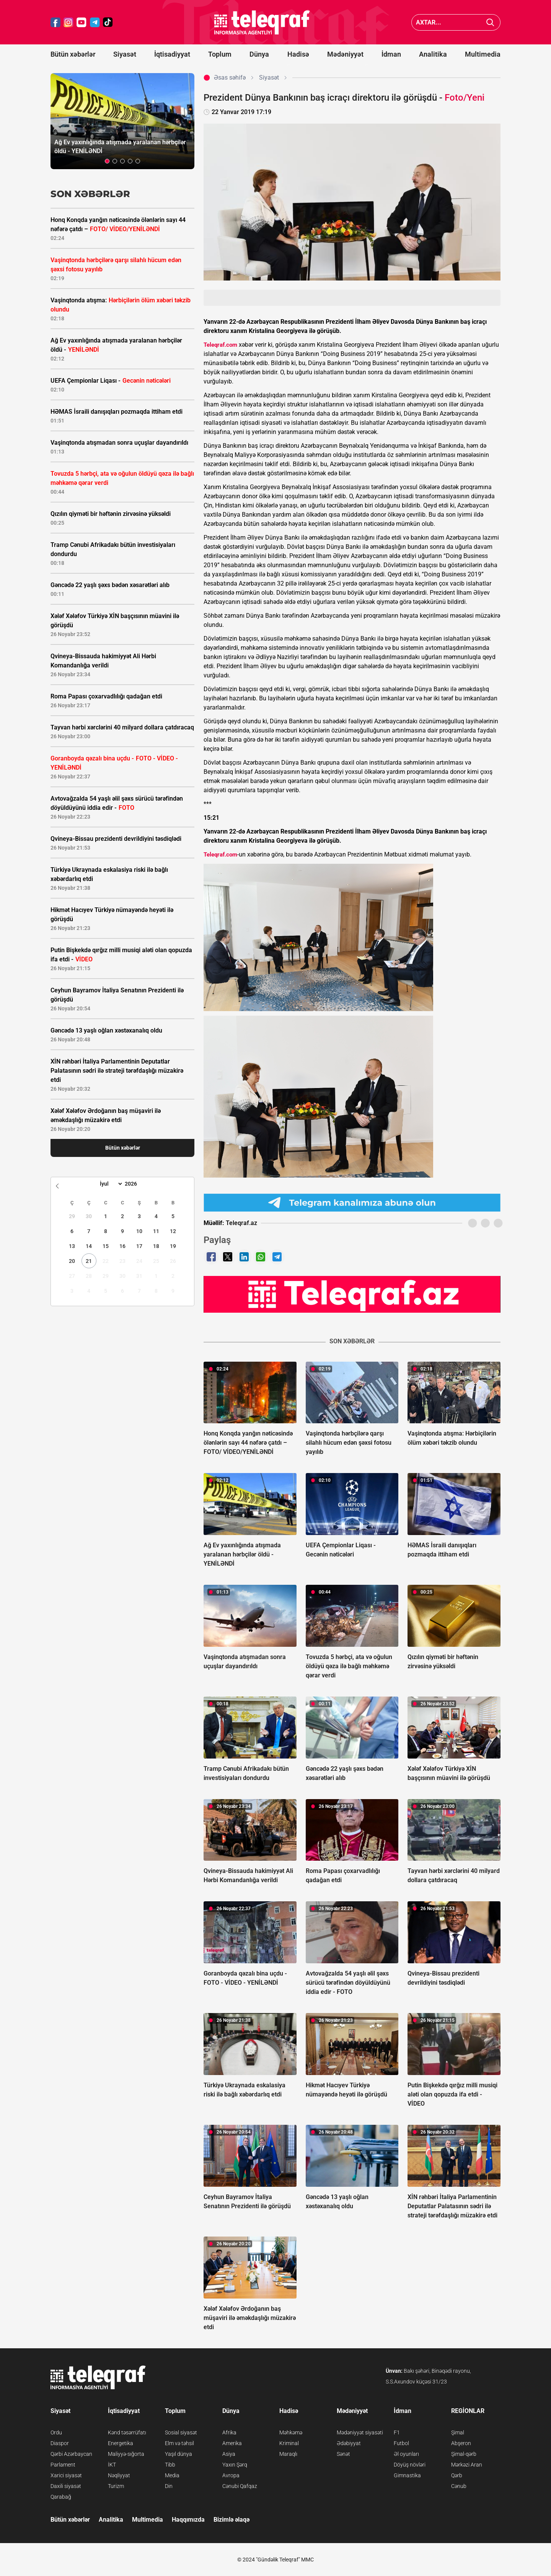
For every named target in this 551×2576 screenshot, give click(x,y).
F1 (397, 2432)
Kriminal (289, 2443)
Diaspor (60, 2443)
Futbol (401, 2443)
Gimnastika (407, 2475)
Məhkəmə (290, 2432)
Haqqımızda (188, 2519)
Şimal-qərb (463, 2454)
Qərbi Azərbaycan (71, 2454)
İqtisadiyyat (172, 54)
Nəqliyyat (119, 2475)
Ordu (56, 2432)
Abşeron (461, 2443)
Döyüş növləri (409, 2465)
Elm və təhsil (179, 2443)
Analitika (433, 54)
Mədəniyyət (345, 54)
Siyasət (124, 54)
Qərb (456, 2475)
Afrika (229, 2432)
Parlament (63, 2465)
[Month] (110, 1183)
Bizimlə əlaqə (231, 2519)
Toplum (219, 54)
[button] (107, 161)
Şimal (457, 2432)
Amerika (232, 2443)
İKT (112, 2465)
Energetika (120, 2443)
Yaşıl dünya (178, 2454)
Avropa (231, 2475)
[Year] (135, 1184)
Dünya (259, 54)
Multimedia (482, 54)
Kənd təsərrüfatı (127, 2432)
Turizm (116, 2486)
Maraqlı (288, 2454)
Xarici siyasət (66, 2475)
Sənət (343, 2454)
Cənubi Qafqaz (239, 2486)
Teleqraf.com (220, 344)
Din (169, 2486)
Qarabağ (61, 2497)
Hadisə (298, 54)
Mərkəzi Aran (466, 2465)
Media (172, 2475)
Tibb (170, 2465)
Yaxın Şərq (234, 2465)
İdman (391, 54)
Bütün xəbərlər (73, 54)
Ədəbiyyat (349, 2443)
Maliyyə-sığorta (126, 2454)
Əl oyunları (406, 2454)
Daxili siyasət (66, 2486)
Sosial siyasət (181, 2432)
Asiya (228, 2454)
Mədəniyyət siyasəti (360, 2432)
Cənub (458, 2486)
